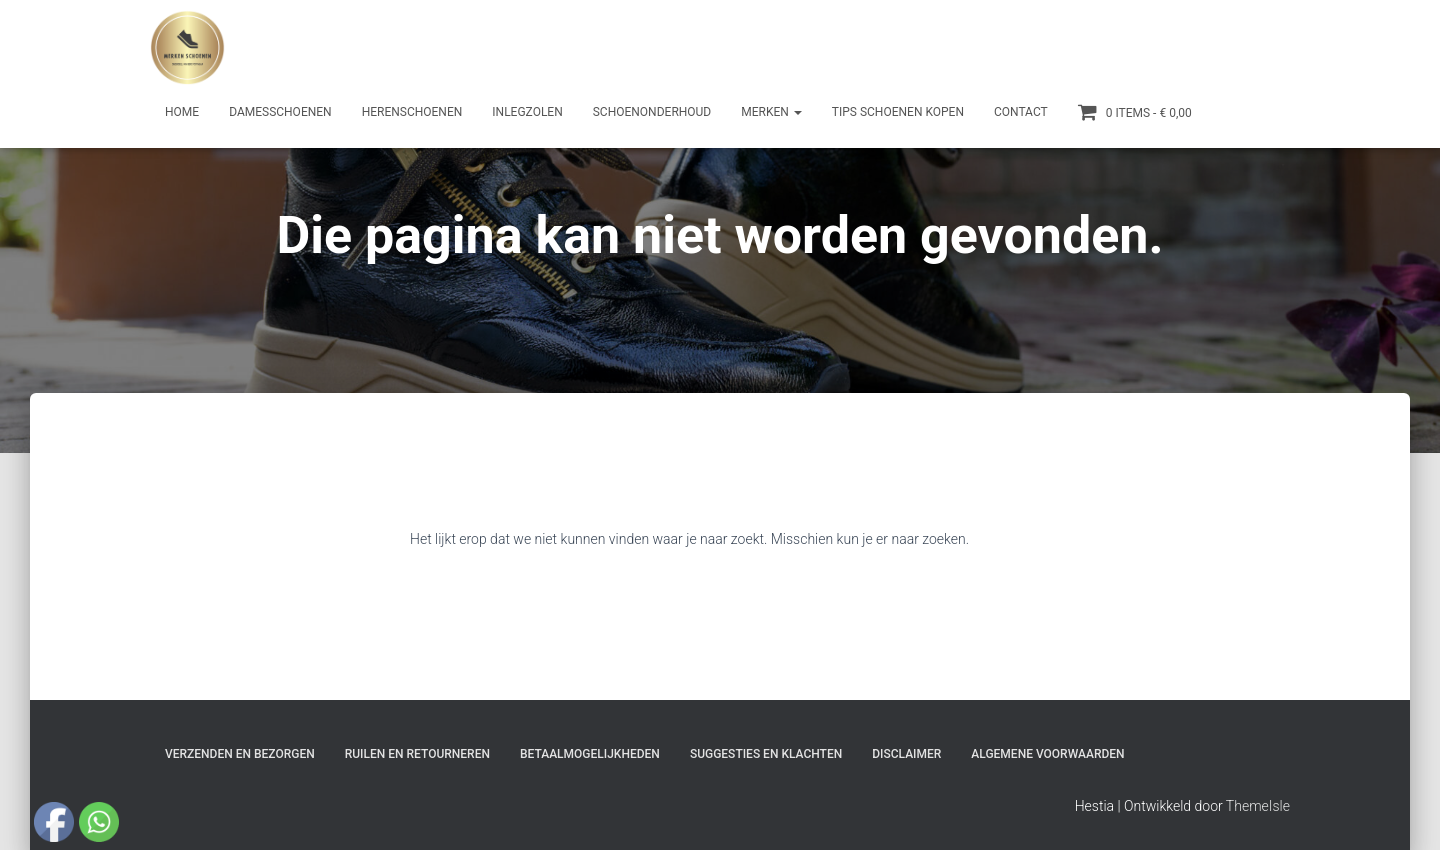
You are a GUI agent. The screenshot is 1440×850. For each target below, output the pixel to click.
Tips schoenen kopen (898, 112)
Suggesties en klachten (766, 754)
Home (182, 112)
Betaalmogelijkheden (590, 754)
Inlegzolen (527, 112)
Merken (771, 112)
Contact (1021, 112)
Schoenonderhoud (652, 112)
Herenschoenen (412, 112)
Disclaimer (906, 754)
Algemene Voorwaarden (1047, 754)
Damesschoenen (280, 112)
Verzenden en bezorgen (240, 754)
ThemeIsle (1258, 806)
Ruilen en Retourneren (417, 754)
